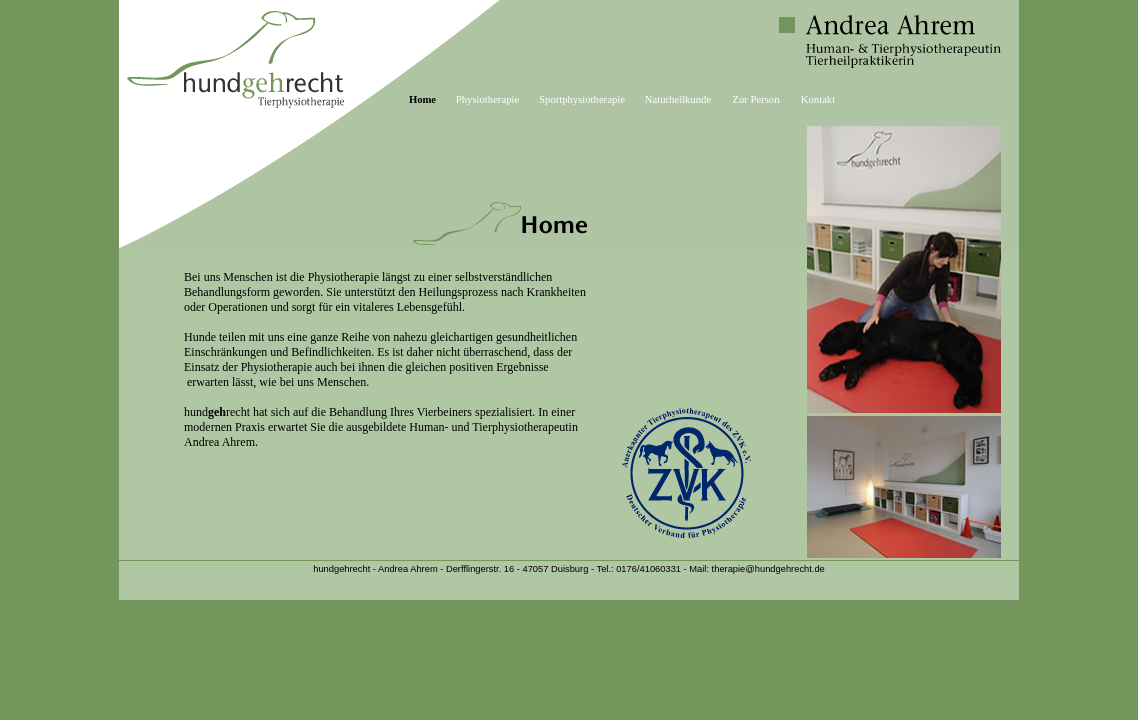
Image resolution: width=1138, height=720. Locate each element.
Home (422, 99)
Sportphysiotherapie (582, 99)
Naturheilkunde (678, 99)
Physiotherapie (487, 99)
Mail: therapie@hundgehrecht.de (757, 569)
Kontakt (818, 99)
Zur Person (755, 99)
